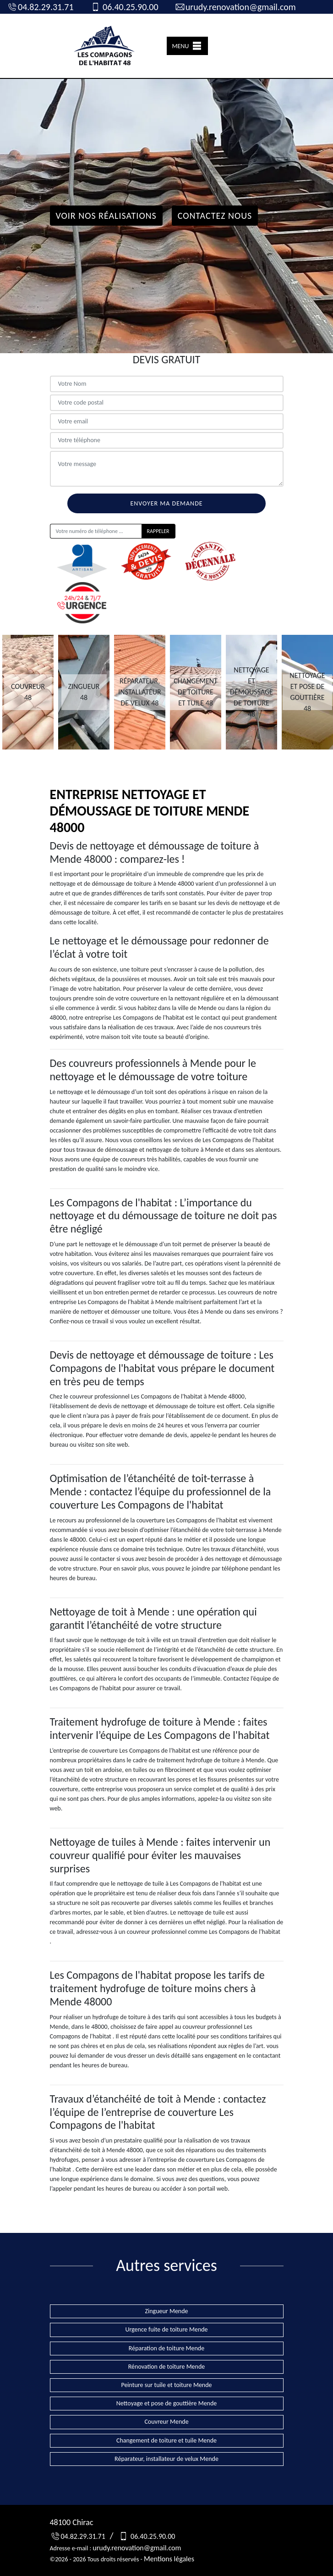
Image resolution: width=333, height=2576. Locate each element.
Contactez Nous (215, 215)
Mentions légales (169, 2558)
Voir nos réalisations (106, 215)
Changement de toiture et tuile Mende (166, 2440)
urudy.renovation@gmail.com (235, 6)
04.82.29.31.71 (40, 6)
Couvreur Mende (166, 2422)
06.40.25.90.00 (124, 6)
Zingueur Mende (166, 2311)
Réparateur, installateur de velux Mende (166, 2459)
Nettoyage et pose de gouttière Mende (166, 2403)
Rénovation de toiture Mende (166, 2367)
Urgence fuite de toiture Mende (166, 2329)
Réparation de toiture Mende (166, 2348)
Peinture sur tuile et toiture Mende (166, 2385)
